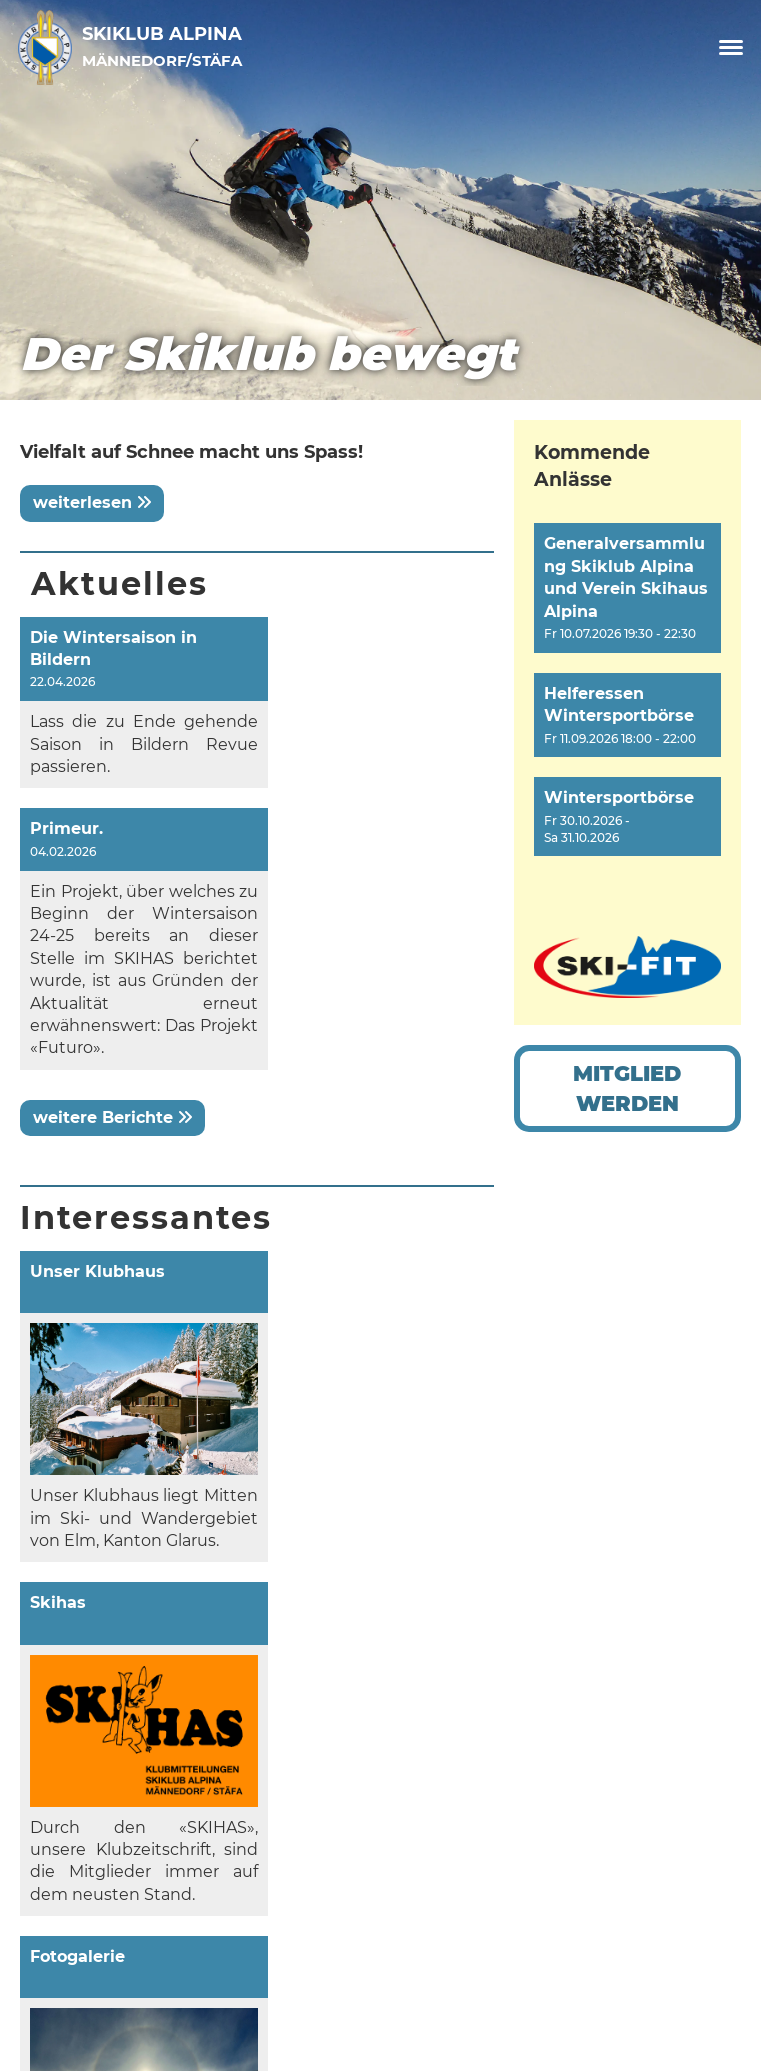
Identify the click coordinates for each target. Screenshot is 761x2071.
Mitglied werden (627, 1088)
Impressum (93, 1928)
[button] (627, 587)
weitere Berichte (112, 947)
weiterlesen (92, 502)
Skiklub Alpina (162, 46)
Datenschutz (100, 1953)
